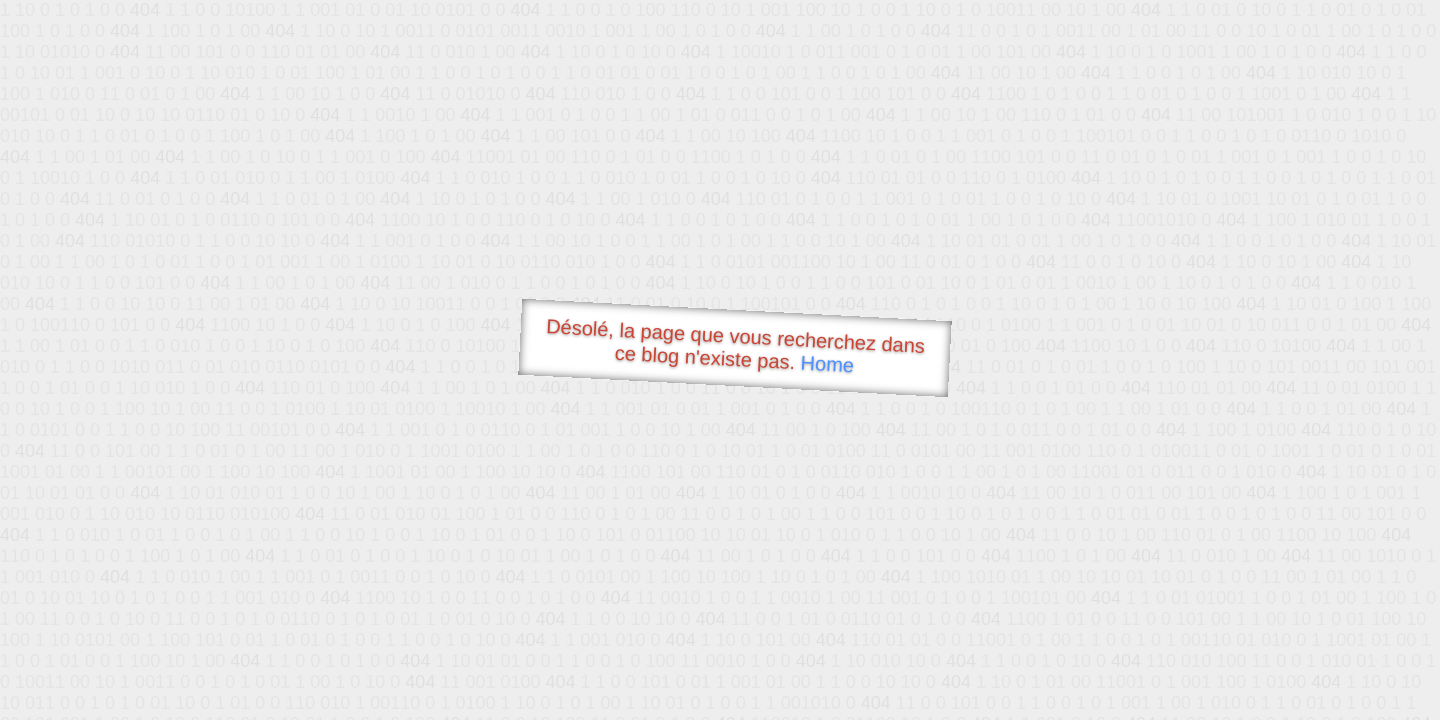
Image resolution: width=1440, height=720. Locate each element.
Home (827, 363)
